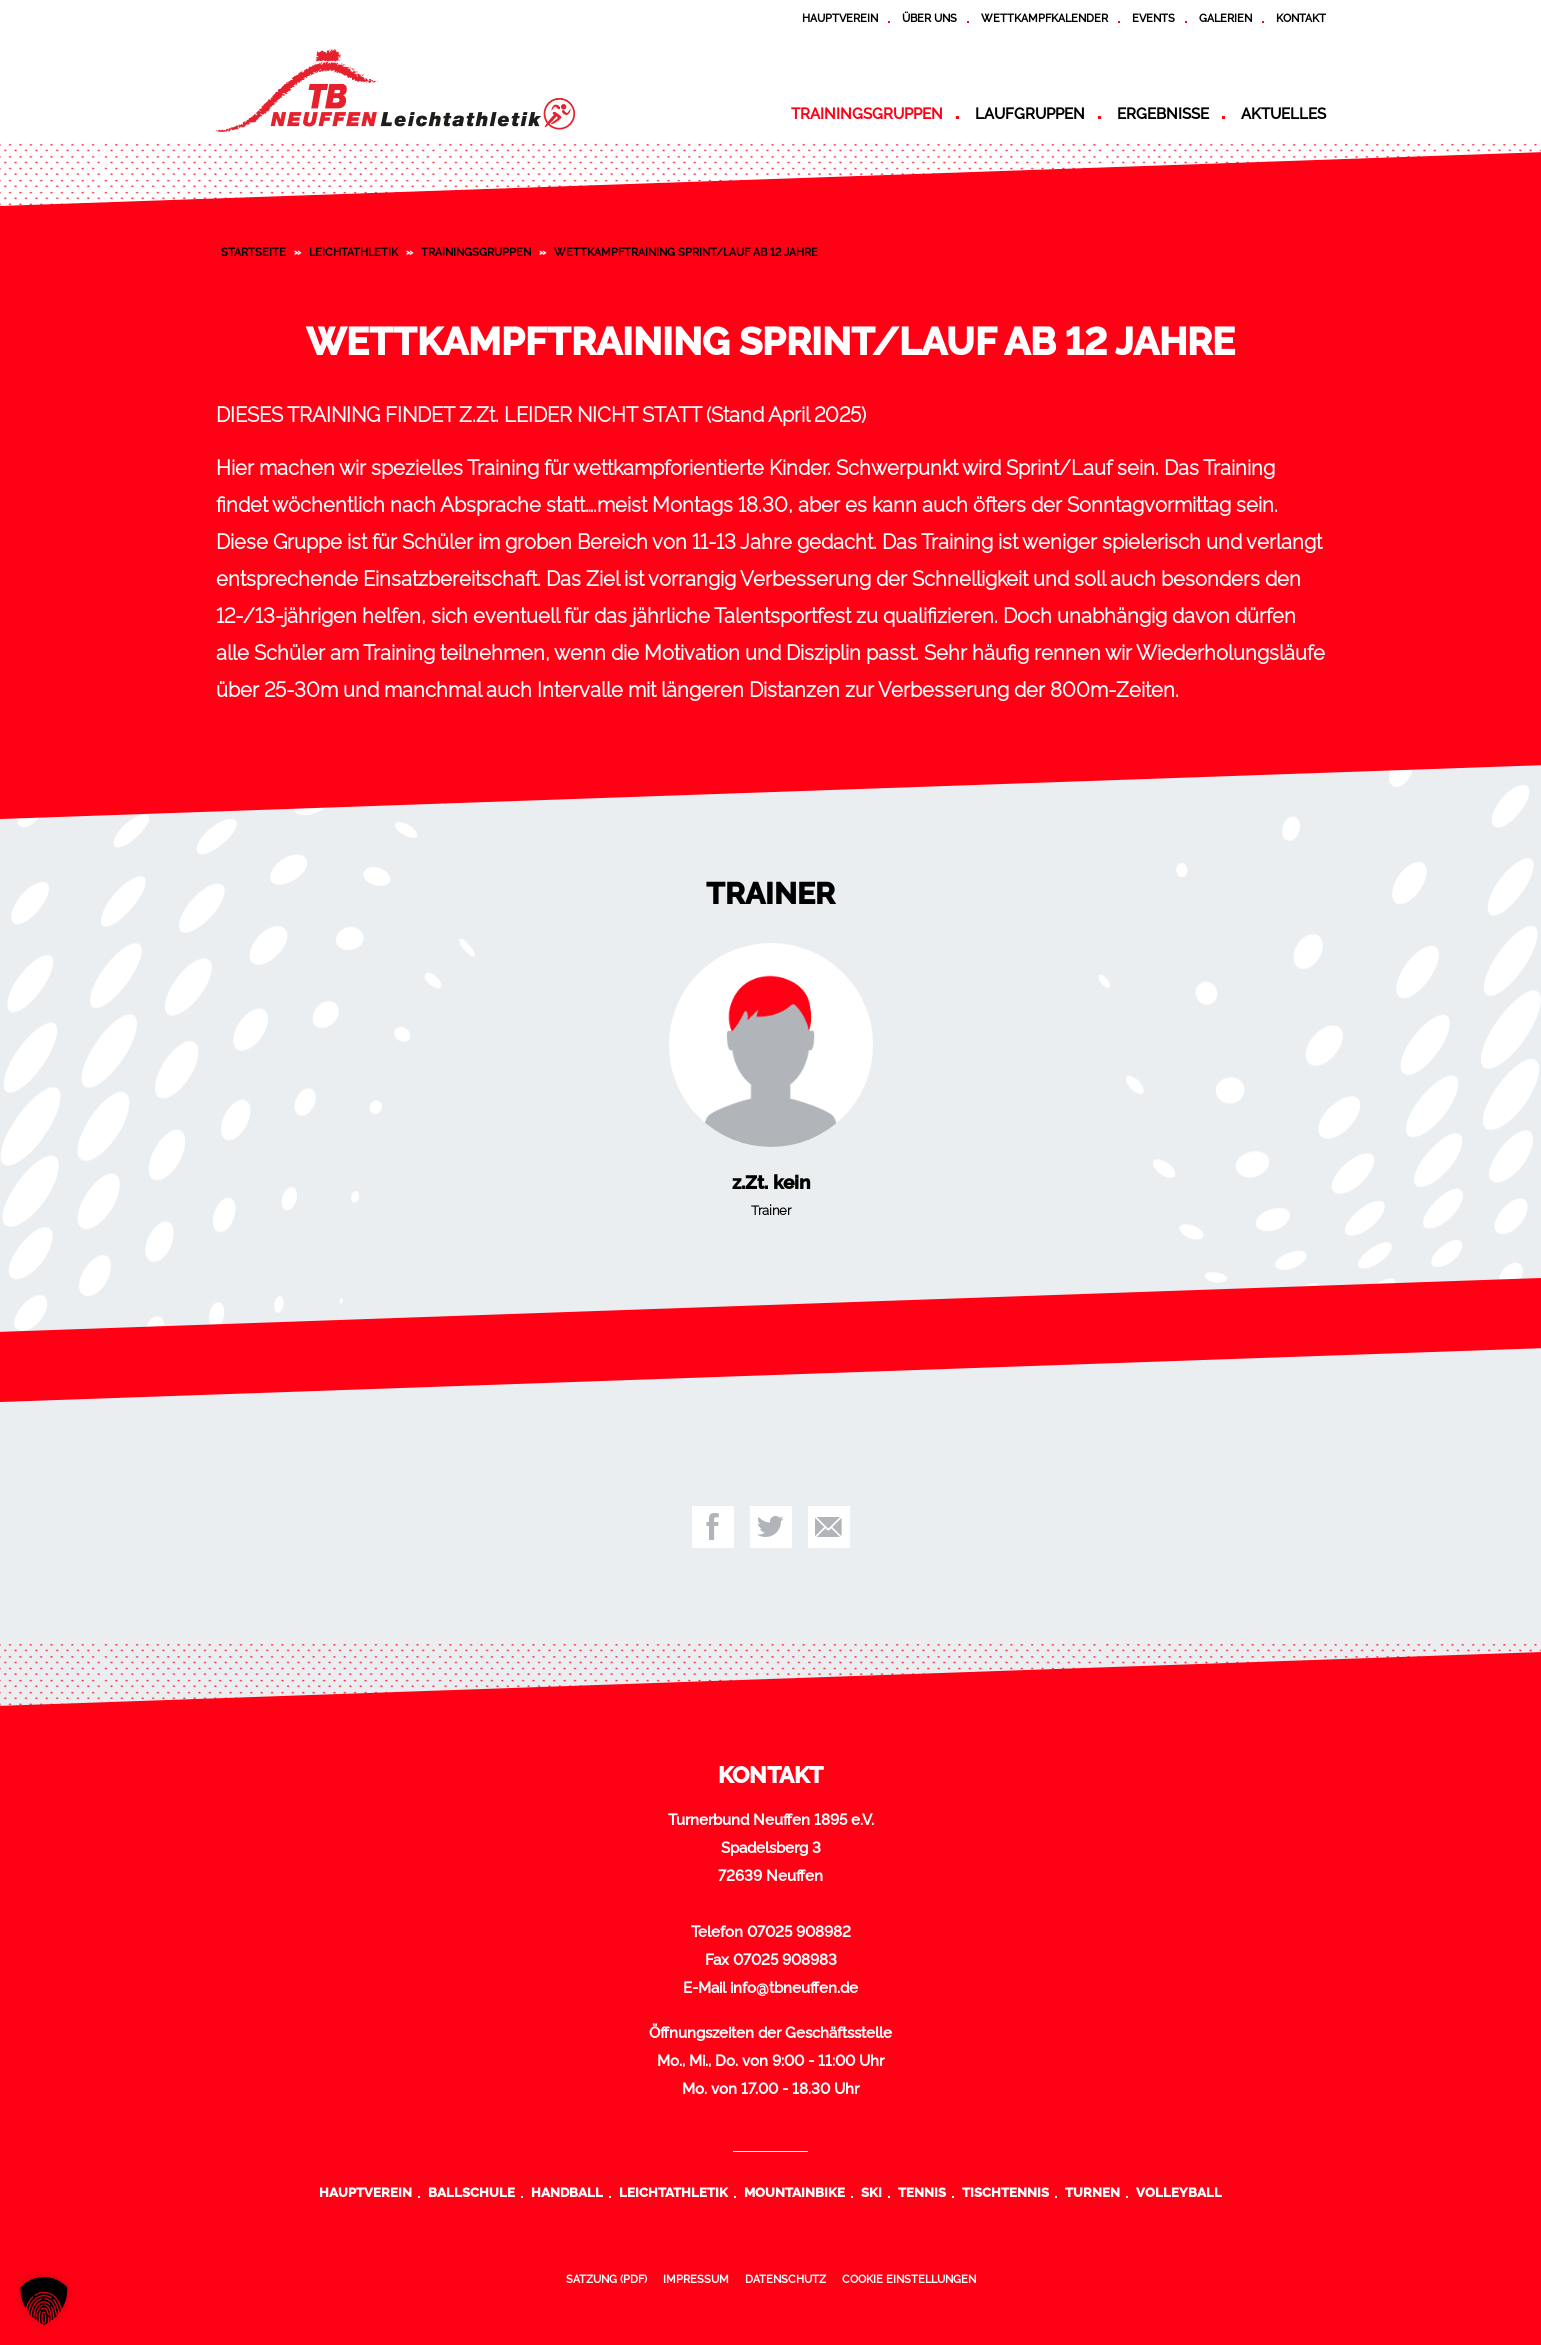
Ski (871, 2192)
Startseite (253, 252)
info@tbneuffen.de (794, 1988)
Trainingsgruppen (867, 114)
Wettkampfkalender (1044, 18)
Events (1153, 18)
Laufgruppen (1030, 114)
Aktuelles (1283, 114)
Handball (567, 2192)
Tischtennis (1005, 2192)
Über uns (929, 18)
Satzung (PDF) (606, 2279)
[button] (44, 2301)
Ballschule (471, 2192)
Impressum (696, 2279)
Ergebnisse (1163, 114)
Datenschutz (785, 2279)
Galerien (1225, 18)
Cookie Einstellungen (909, 2279)
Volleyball (1179, 2192)
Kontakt (1301, 18)
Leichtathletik (353, 252)
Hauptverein (840, 18)
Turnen (1092, 2192)
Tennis (922, 2192)
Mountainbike (794, 2192)
